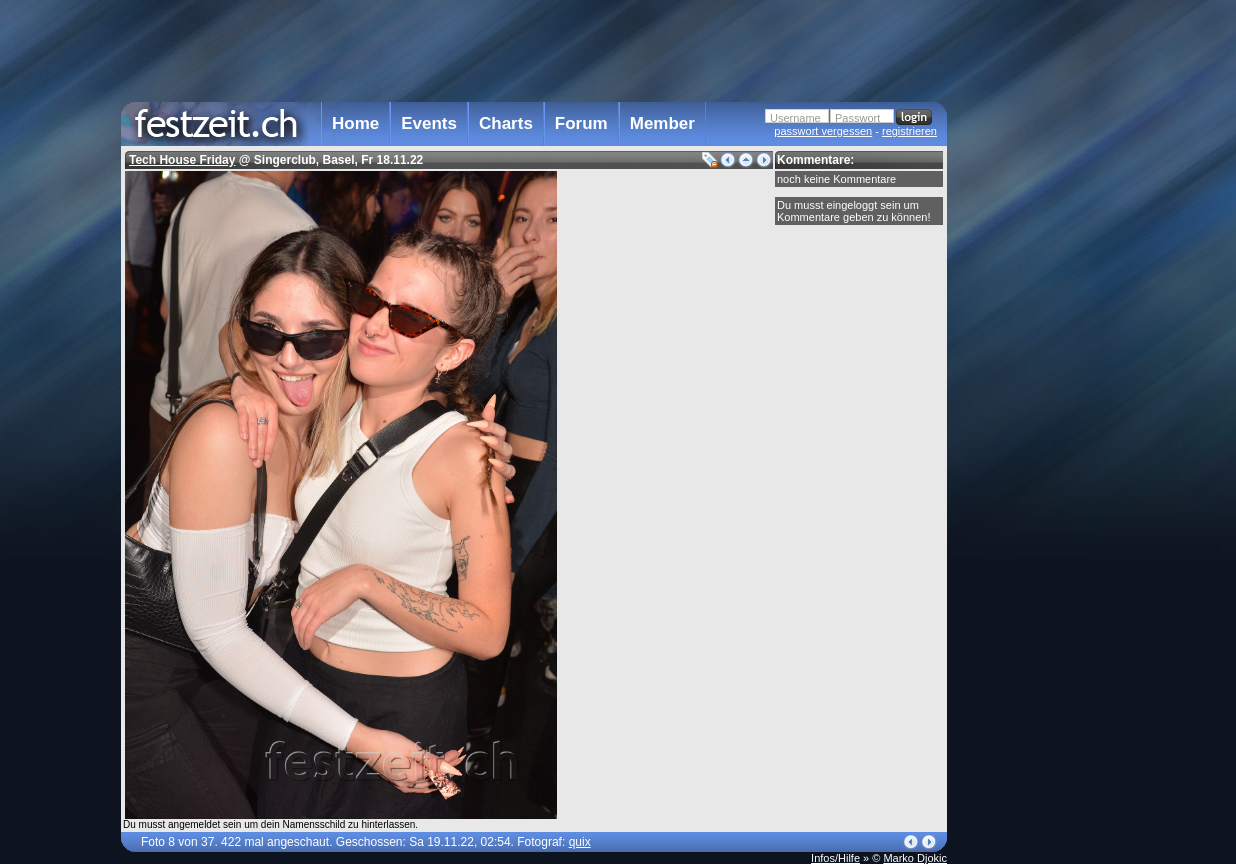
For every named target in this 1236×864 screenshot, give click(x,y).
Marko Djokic (915, 858)
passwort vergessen (823, 131)
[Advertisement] (1035, 403)
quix (580, 842)
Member (662, 123)
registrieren (909, 131)
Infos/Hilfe (835, 858)
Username (795, 118)
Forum (581, 123)
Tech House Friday (182, 160)
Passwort (857, 118)
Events (429, 123)
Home (355, 123)
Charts (506, 123)
